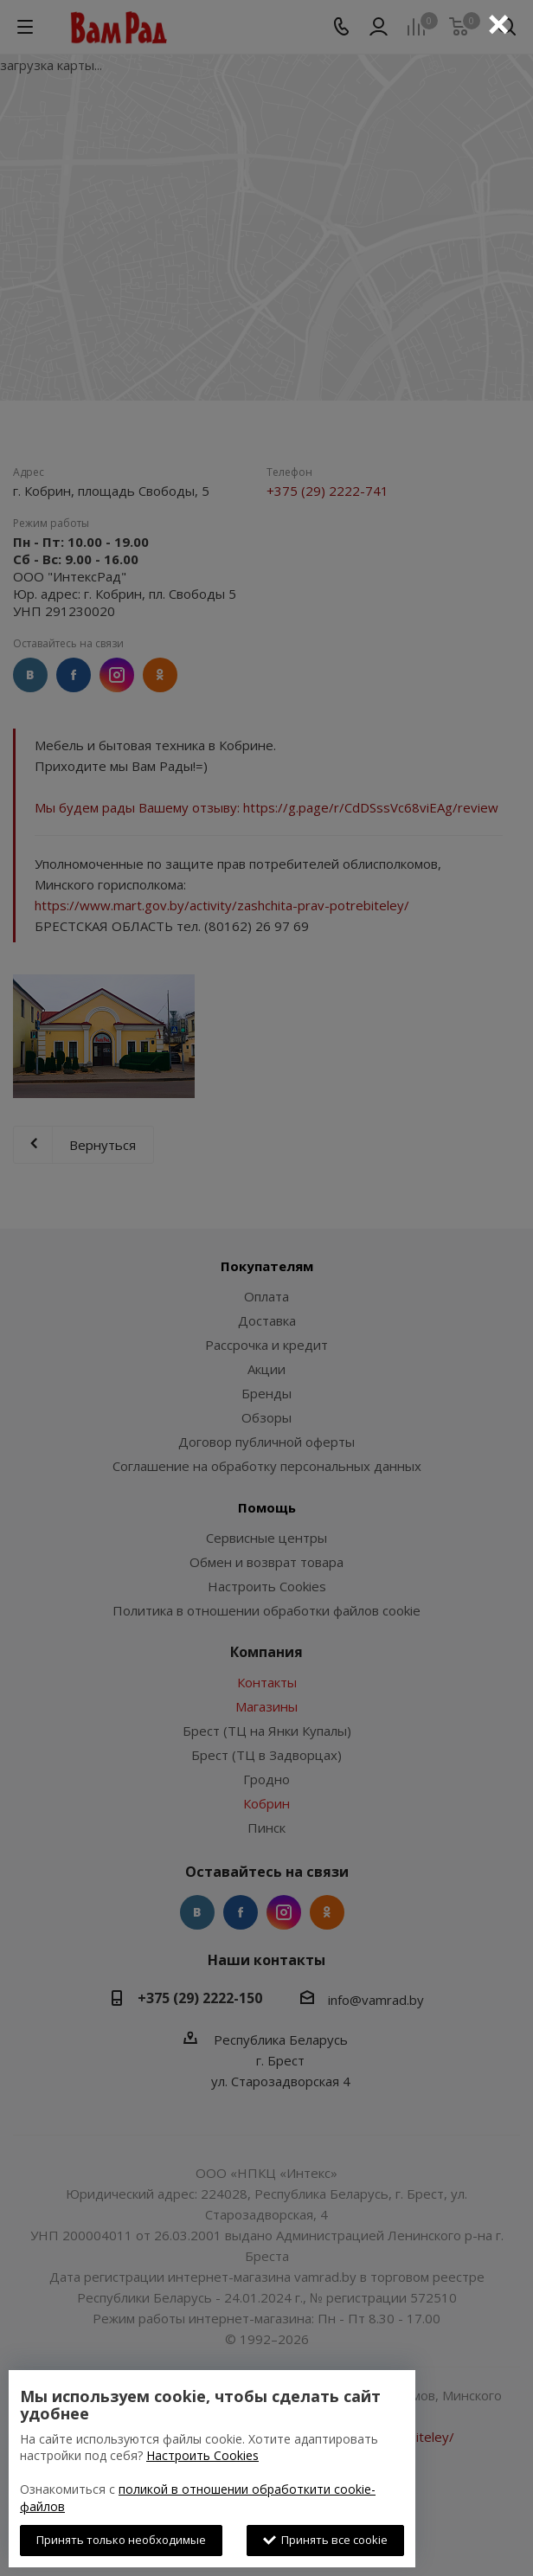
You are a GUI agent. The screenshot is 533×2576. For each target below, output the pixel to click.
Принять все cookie (325, 2539)
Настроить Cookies (202, 2455)
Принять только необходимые (121, 2539)
